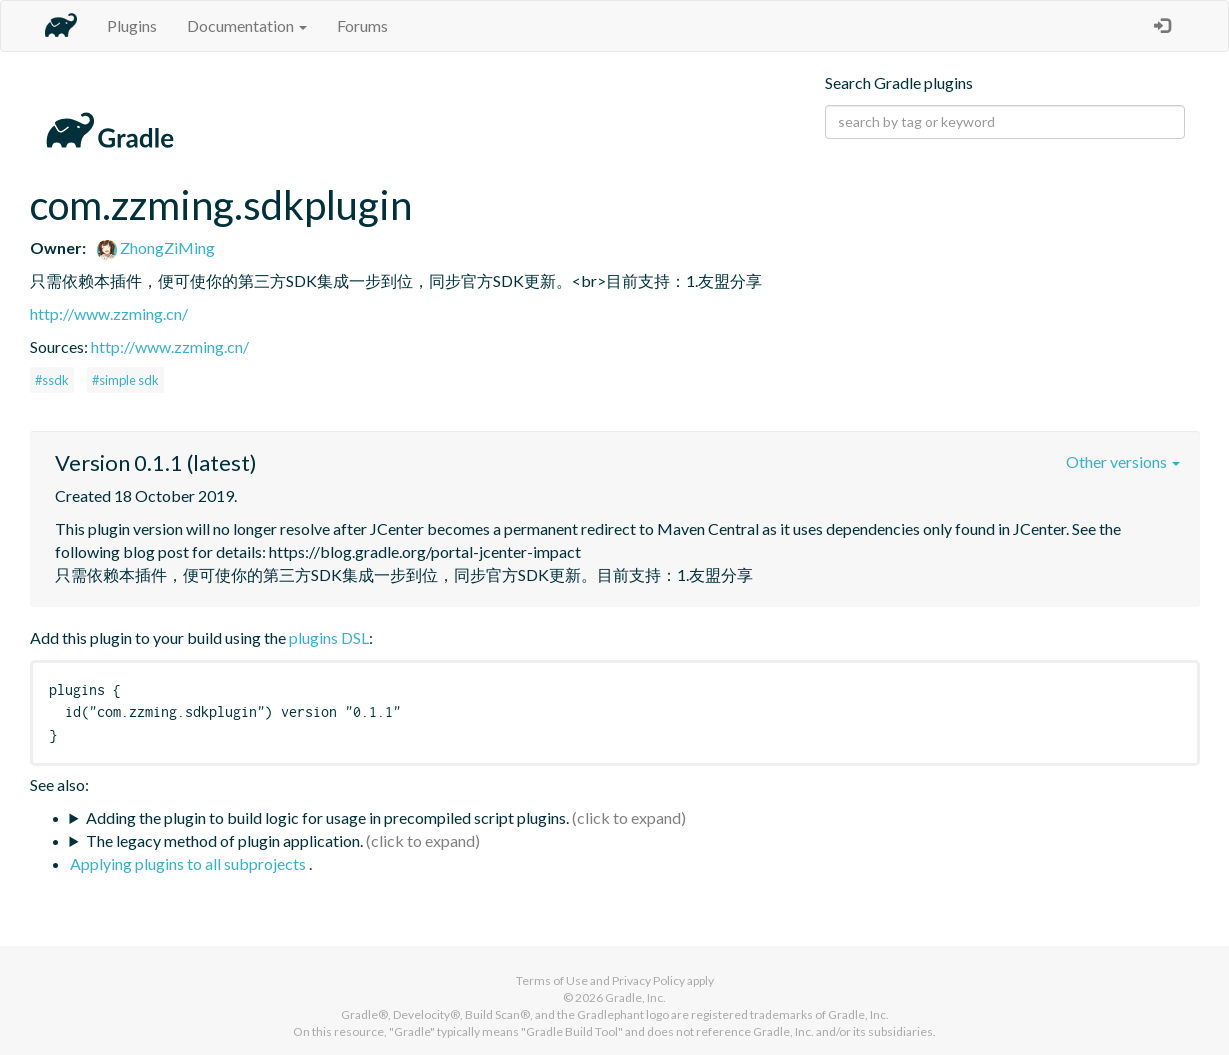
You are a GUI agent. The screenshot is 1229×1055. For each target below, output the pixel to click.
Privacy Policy (648, 980)
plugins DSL (329, 637)
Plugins (132, 25)
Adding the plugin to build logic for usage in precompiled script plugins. (327, 817)
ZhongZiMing (156, 247)
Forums (362, 25)
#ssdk (52, 380)
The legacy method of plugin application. (224, 840)
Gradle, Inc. (635, 997)
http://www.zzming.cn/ (109, 313)
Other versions (1123, 461)
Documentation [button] (247, 25)
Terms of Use (552, 980)
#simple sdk (125, 380)
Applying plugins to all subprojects (189, 863)
